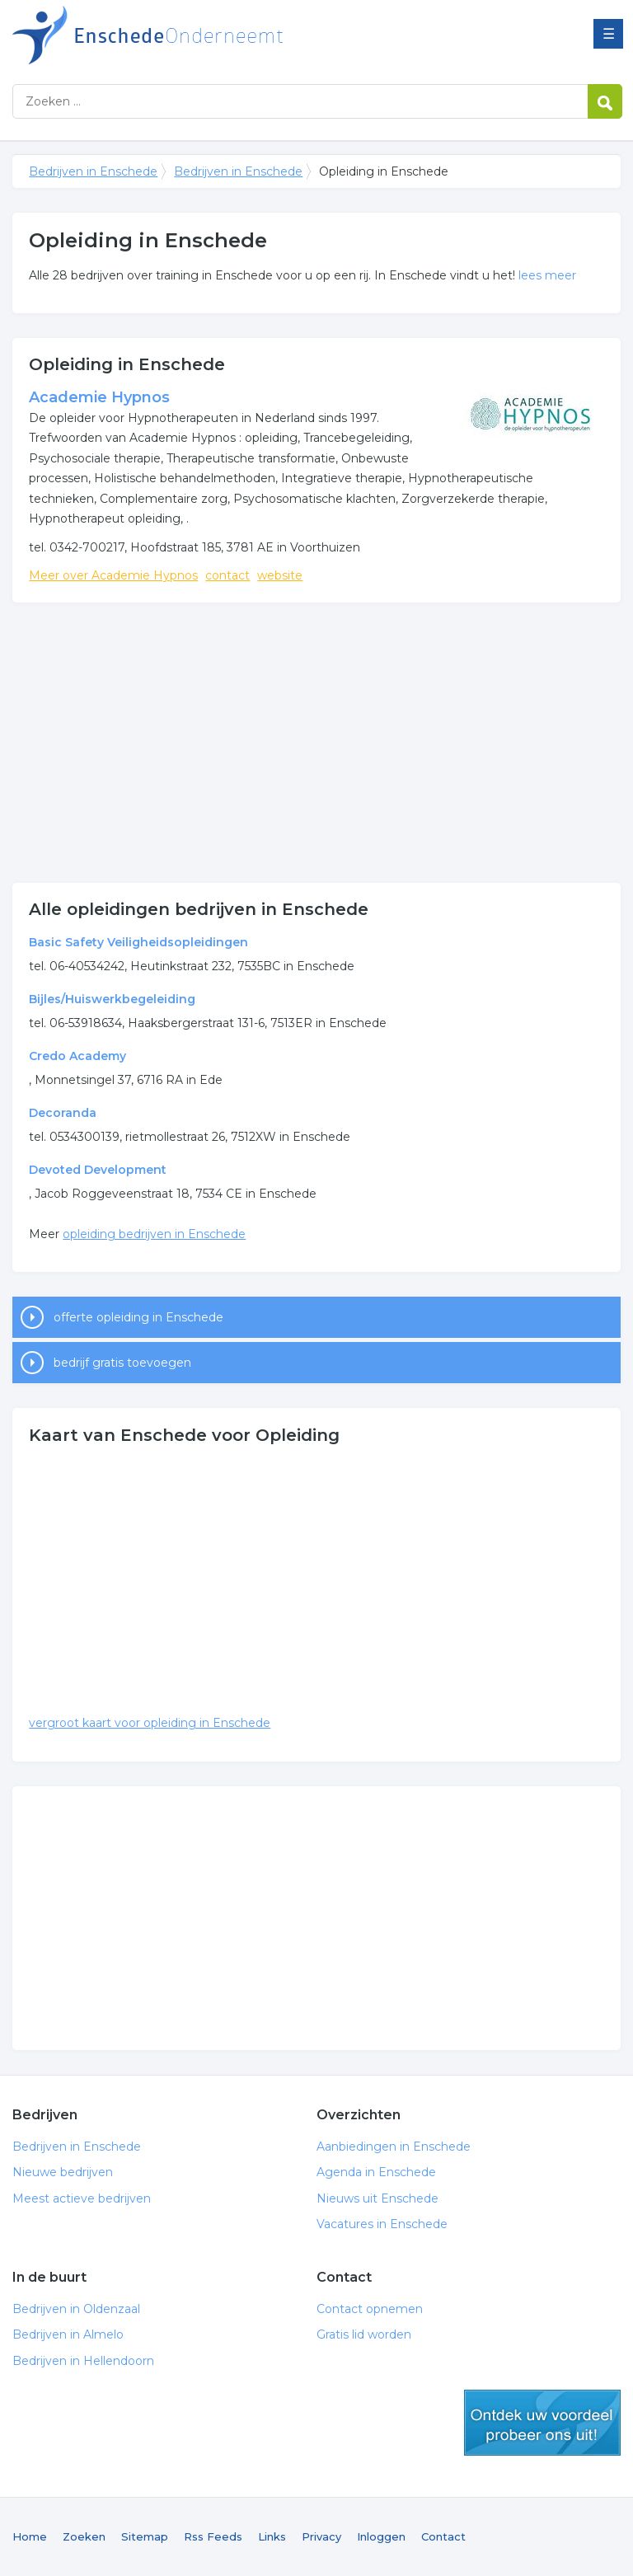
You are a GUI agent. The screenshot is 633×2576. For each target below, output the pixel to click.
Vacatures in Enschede (382, 2224)
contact (227, 575)
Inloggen (381, 2536)
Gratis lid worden (363, 2334)
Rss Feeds (213, 2536)
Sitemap (144, 2536)
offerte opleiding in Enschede (138, 1317)
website (279, 575)
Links (272, 2536)
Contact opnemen (369, 2309)
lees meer (547, 275)
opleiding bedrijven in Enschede (154, 1234)
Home (29, 2536)
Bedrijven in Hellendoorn (83, 2360)
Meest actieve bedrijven (81, 2198)
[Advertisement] (316, 742)
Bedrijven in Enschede (218, 35)
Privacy (321, 2536)
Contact (443, 2536)
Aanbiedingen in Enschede (393, 2146)
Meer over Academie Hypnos (113, 575)
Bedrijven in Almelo (68, 2334)
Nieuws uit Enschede (377, 2198)
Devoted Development (97, 1169)
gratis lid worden (542, 2423)
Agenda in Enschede (376, 2172)
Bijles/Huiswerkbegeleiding (112, 999)
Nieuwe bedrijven (62, 2172)
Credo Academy (77, 1056)
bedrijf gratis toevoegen (122, 1362)
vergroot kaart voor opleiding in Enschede (149, 1722)
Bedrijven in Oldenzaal (76, 2309)
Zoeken (84, 2536)
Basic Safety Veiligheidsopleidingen (138, 942)
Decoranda (62, 1112)
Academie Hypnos (99, 397)
